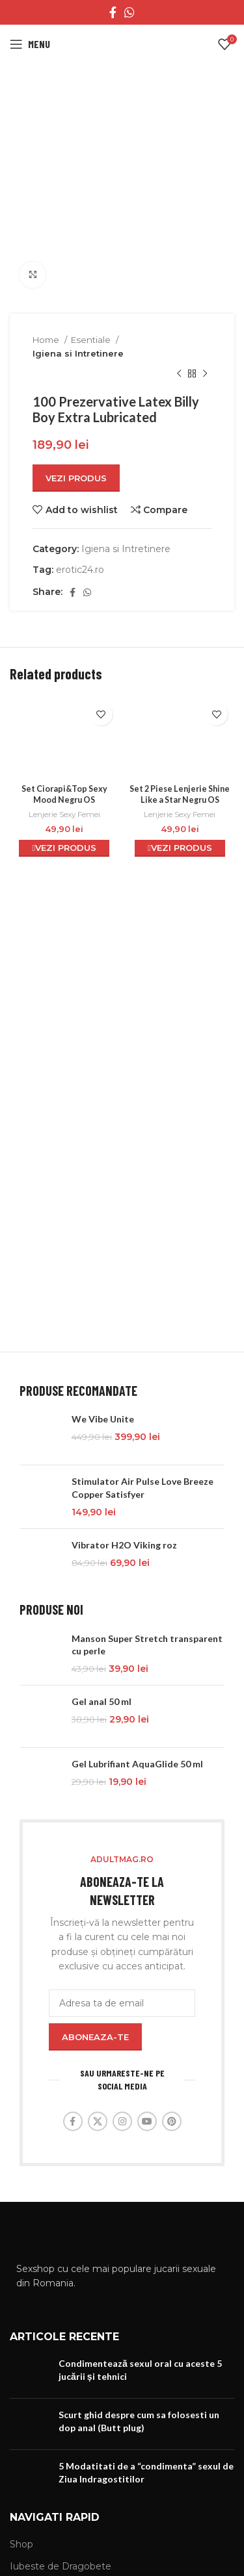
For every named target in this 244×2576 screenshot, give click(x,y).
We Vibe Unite (103, 1418)
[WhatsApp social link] (129, 12)
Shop (21, 2544)
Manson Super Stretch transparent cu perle (147, 1645)
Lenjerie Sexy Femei (64, 814)
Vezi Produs (76, 478)
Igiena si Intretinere (78, 353)
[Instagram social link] (122, 2121)
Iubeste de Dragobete (60, 2566)
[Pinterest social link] (172, 2121)
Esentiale (92, 340)
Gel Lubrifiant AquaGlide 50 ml (137, 1763)
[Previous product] (178, 374)
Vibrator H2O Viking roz (124, 1544)
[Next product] (204, 374)
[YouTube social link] (147, 2121)
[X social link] (97, 2121)
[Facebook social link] (112, 12)
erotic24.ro (80, 569)
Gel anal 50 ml (101, 1701)
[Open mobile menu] (30, 44)
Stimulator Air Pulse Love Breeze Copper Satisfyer (142, 1488)
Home (47, 340)
